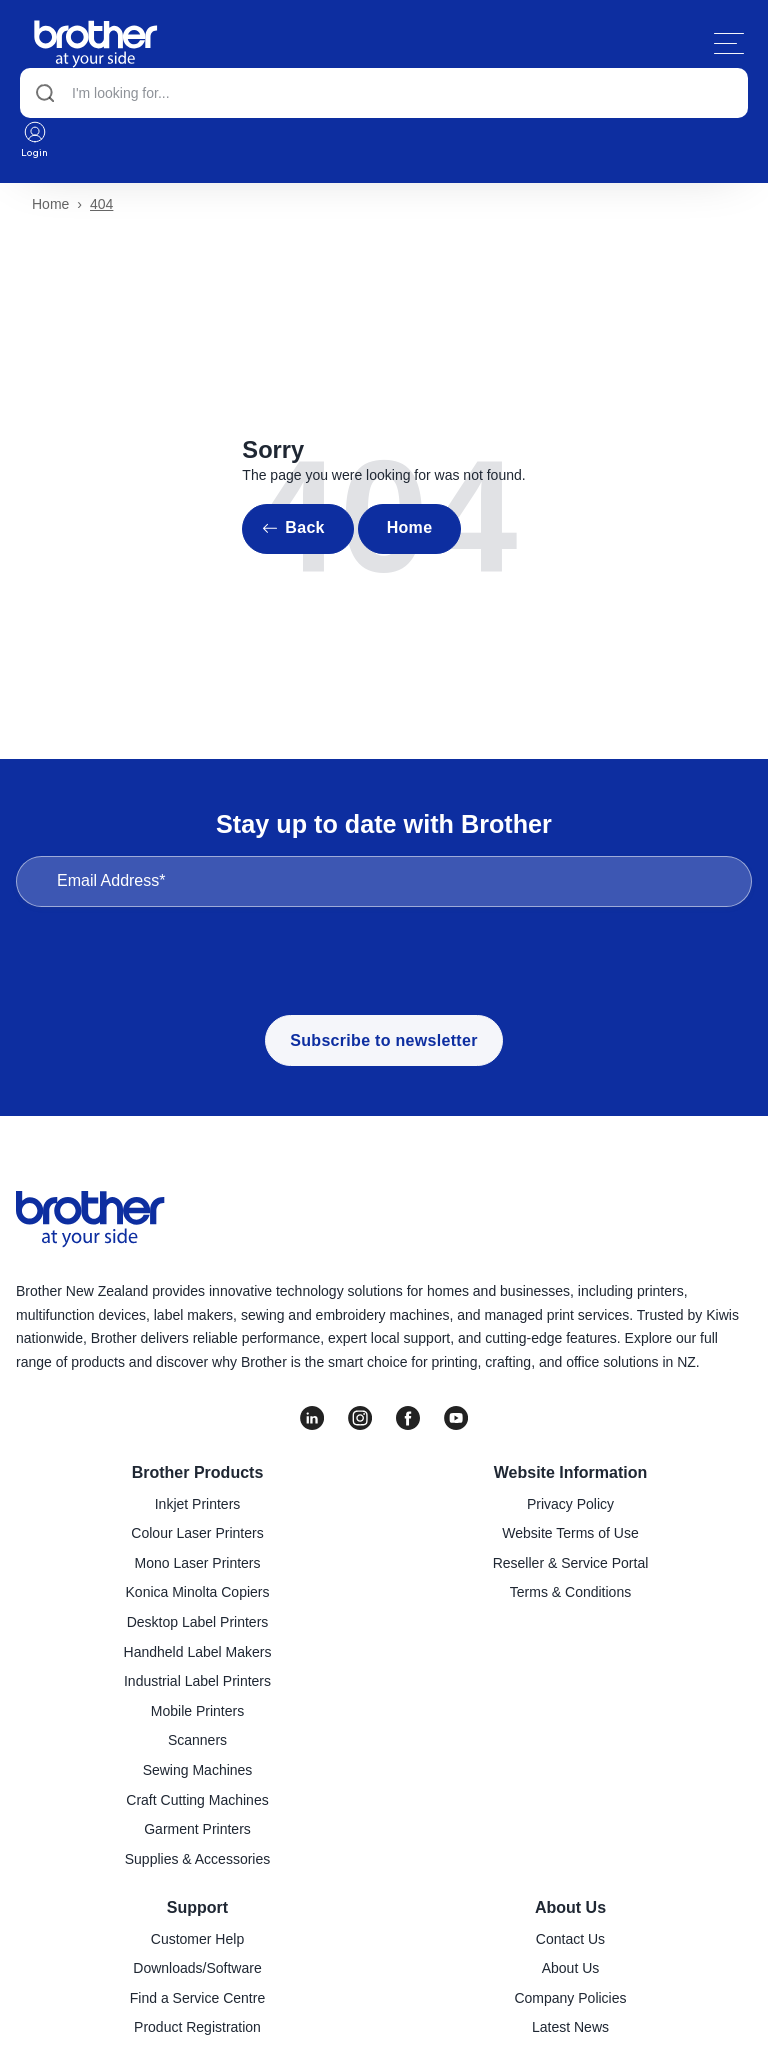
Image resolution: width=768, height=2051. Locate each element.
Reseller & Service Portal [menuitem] (571, 1563)
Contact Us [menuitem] (570, 1939)
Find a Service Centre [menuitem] (197, 1998)
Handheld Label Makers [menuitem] (198, 1652)
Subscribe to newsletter (383, 1040)
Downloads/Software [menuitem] (197, 1968)
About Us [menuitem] (570, 1907)
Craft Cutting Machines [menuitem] (197, 1800)
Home (50, 204)
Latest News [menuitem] (570, 2027)
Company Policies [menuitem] (570, 1998)
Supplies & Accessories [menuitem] (198, 1859)
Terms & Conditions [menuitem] (570, 1592)
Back (304, 527)
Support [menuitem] (197, 1907)
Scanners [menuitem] (197, 1740)
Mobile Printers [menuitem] (197, 1711)
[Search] (384, 93)
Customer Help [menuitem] (197, 1939)
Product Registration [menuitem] (197, 2027)
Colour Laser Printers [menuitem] (197, 1533)
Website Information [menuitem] (571, 1472)
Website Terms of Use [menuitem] (570, 1533)
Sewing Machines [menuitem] (198, 1770)
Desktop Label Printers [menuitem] (198, 1622)
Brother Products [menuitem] (198, 1472)
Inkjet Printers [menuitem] (198, 1504)
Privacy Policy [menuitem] (570, 1504)
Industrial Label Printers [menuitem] (197, 1681)
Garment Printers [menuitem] (197, 1829)
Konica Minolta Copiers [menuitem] (198, 1592)
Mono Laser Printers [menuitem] (197, 1563)
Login (35, 139)
